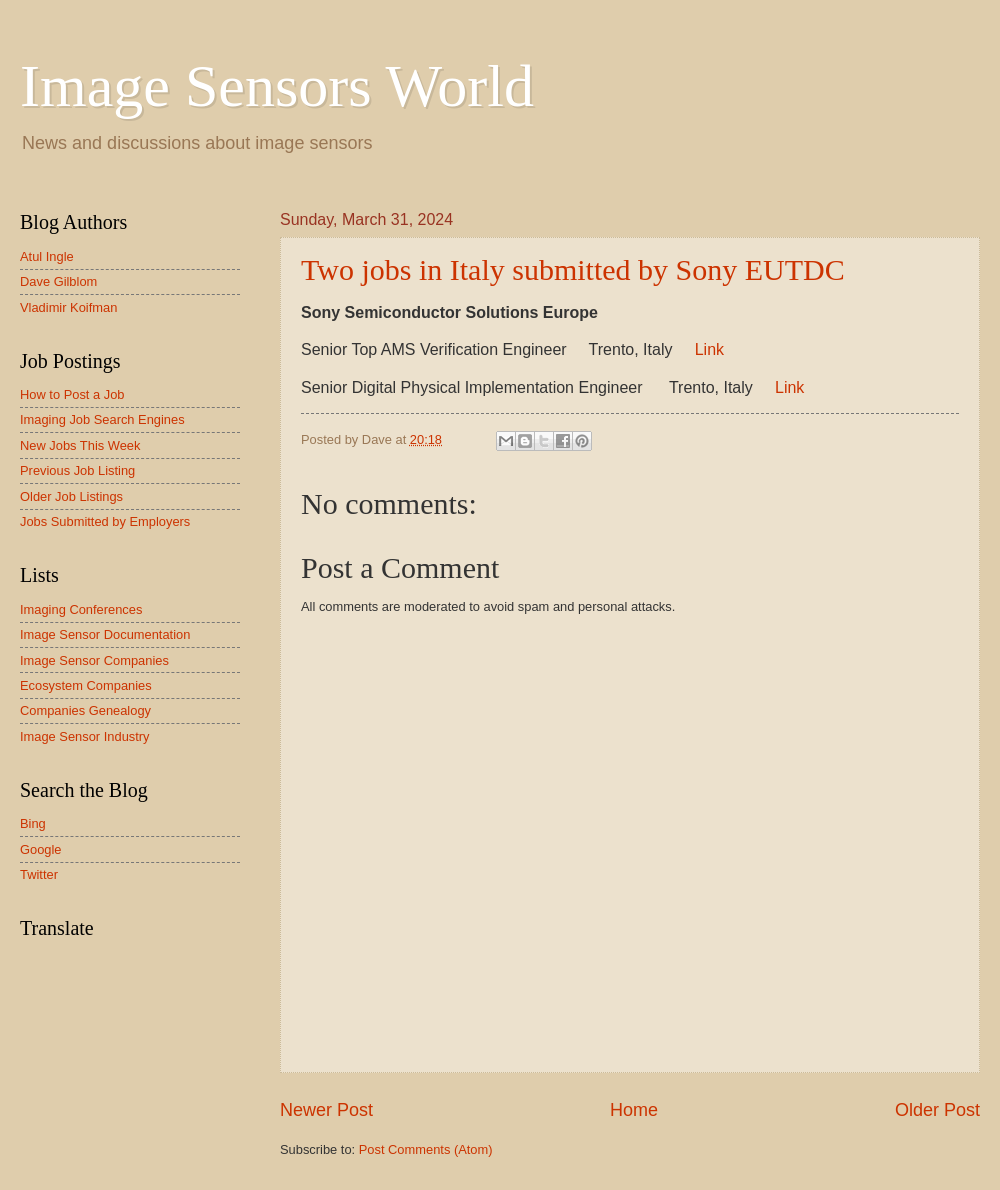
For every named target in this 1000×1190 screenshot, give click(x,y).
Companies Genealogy (85, 710)
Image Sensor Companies (94, 660)
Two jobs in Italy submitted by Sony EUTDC (573, 269)
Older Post (937, 1110)
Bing (33, 823)
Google (41, 849)
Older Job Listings (71, 496)
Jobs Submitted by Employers (105, 521)
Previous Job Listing (77, 470)
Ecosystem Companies (86, 685)
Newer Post (326, 1110)
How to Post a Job (72, 394)
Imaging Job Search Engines (102, 419)
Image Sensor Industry (85, 736)
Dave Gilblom (58, 281)
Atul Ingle (47, 256)
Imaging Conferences (81, 609)
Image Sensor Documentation (105, 634)
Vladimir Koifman (68, 307)
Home (634, 1110)
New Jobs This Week (80, 445)
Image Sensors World (277, 86)
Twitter (39, 874)
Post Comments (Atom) (426, 1149)
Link (709, 349)
